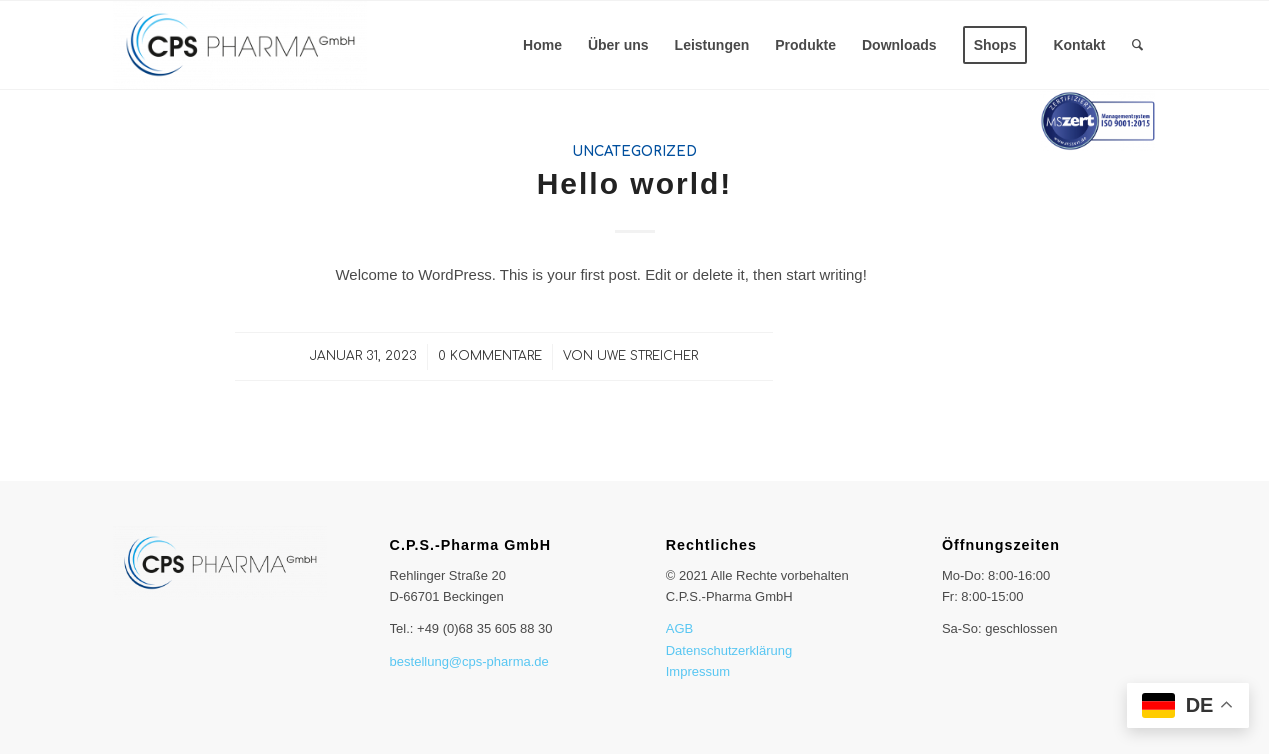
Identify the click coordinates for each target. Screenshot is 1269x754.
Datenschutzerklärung (729, 650)
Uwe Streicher (647, 356)
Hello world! (635, 183)
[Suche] (1137, 45)
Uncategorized (634, 151)
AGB (679, 628)
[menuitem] (542, 45)
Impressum (698, 671)
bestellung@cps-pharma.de (469, 661)
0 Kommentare (490, 356)
